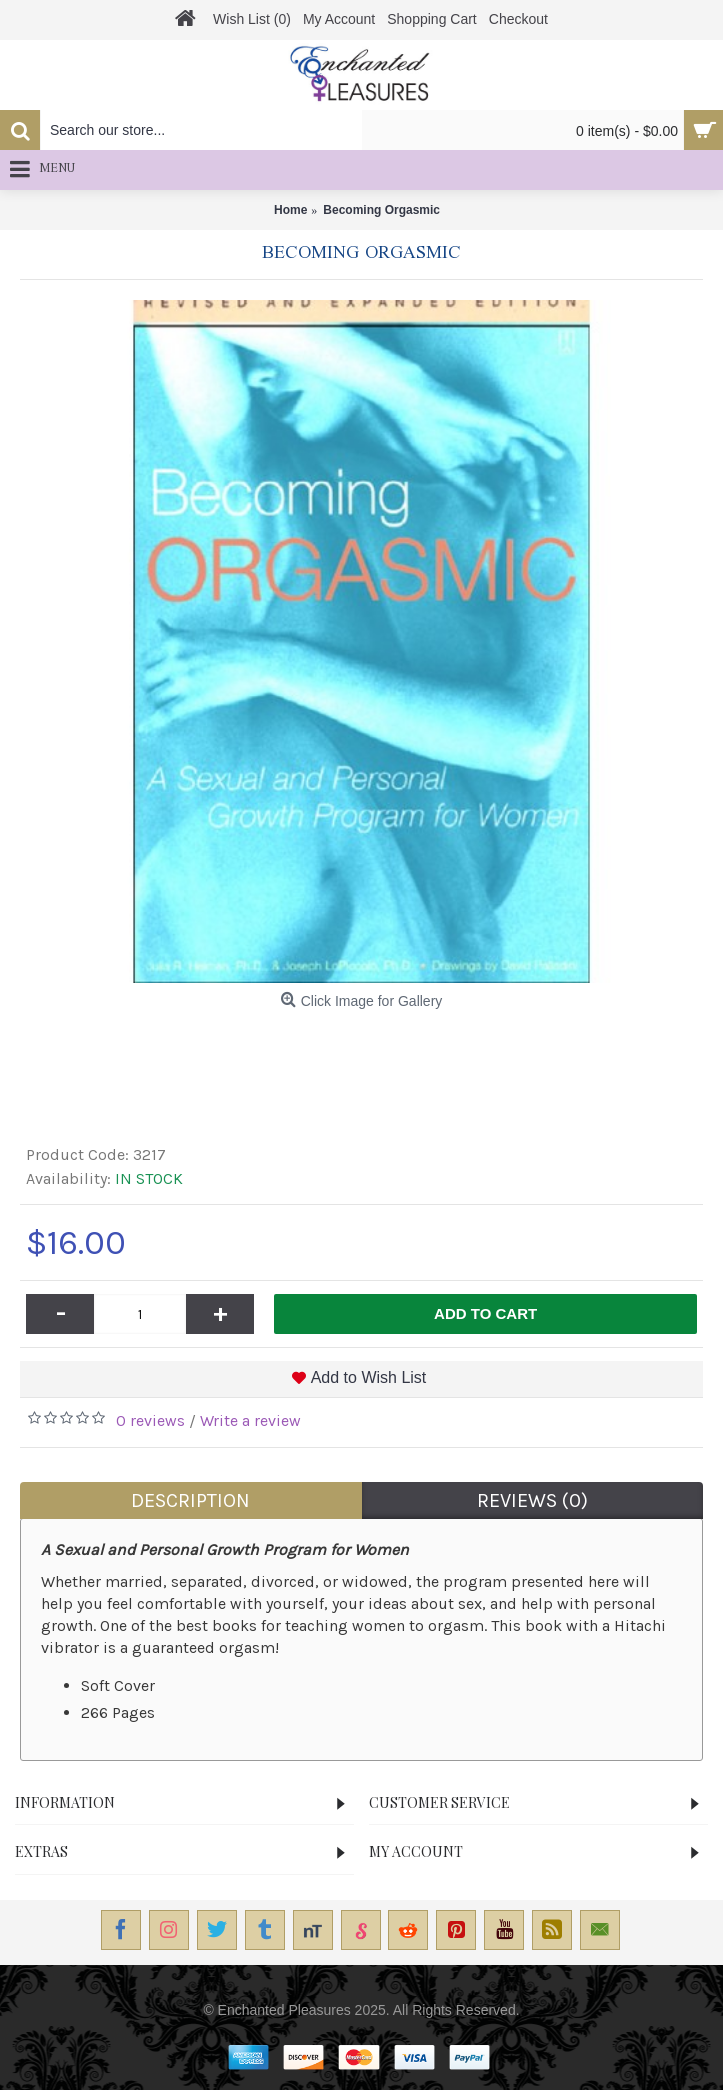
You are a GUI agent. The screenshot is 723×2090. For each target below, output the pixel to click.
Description (190, 1500)
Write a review (250, 1420)
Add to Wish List (369, 1377)
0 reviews (150, 1420)
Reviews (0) (532, 1500)
